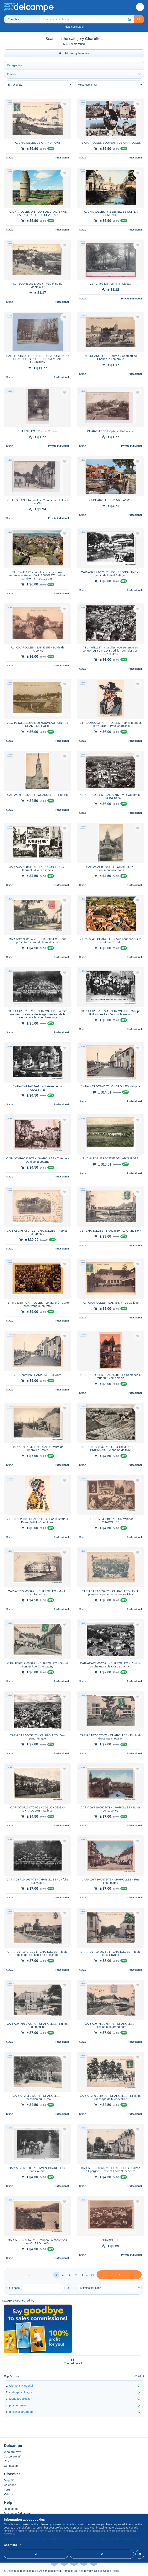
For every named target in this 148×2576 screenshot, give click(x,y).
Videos (8, 2494)
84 (92, 2274)
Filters (11, 74)
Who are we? (12, 2451)
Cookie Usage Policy (106, 2570)
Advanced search (74, 26)
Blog (8, 2480)
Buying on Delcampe (17, 2513)
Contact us (11, 2465)
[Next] (119, 2274)
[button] (129, 19)
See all (138, 2376)
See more (10, 2544)
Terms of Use (70, 2570)
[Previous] (29, 2274)
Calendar (10, 2484)
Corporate (12, 2456)
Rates (7, 2461)
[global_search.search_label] (87, 19)
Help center (11, 2508)
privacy (88, 2570)
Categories (14, 65)
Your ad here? (72, 2361)
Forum (8, 2489)
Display (15, 84)
